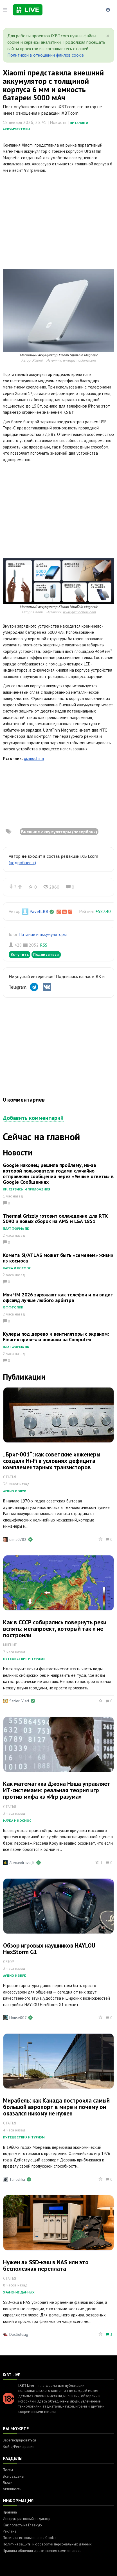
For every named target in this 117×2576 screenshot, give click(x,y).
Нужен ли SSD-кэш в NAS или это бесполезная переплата (46, 2265)
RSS (43, 945)
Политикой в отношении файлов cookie (45, 55)
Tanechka (17, 2179)
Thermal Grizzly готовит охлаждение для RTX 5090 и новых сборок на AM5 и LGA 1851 (55, 1219)
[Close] (108, 36)
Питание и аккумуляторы (43, 934)
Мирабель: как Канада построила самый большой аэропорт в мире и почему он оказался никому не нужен (56, 2107)
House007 (17, 2017)
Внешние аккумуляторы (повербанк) (59, 831)
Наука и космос (17, 1268)
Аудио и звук (14, 1491)
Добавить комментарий (33, 1117)
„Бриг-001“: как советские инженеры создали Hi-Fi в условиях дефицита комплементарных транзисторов (51, 1461)
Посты (8, 2470)
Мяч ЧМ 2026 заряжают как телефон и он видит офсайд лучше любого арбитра (58, 1297)
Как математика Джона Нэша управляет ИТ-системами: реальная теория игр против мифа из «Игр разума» (56, 1790)
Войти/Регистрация (18, 2446)
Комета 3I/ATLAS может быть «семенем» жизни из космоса (58, 1258)
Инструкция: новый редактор (26, 2518)
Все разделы (13, 2476)
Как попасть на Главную (22, 2525)
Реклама (10, 2531)
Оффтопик (13, 1307)
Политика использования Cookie (30, 2537)
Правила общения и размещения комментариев (42, 2550)
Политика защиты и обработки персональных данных (47, 2544)
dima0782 (17, 1539)
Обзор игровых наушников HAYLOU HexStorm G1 (49, 1949)
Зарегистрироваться (19, 2440)
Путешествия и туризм (24, 1659)
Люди (7, 2482)
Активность (12, 2489)
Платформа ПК (16, 1228)
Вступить (19, 954)
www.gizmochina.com (79, 360)
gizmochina (34, 758)
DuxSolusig (18, 2334)
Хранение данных (19, 2292)
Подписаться (46, 954)
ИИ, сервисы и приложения (26, 1189)
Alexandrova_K (22, 1862)
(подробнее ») (22, 862)
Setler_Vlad (19, 1700)
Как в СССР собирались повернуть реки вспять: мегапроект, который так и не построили (54, 1628)
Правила (10, 2512)
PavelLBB (39, 911)
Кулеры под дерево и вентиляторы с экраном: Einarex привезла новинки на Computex (56, 1337)
